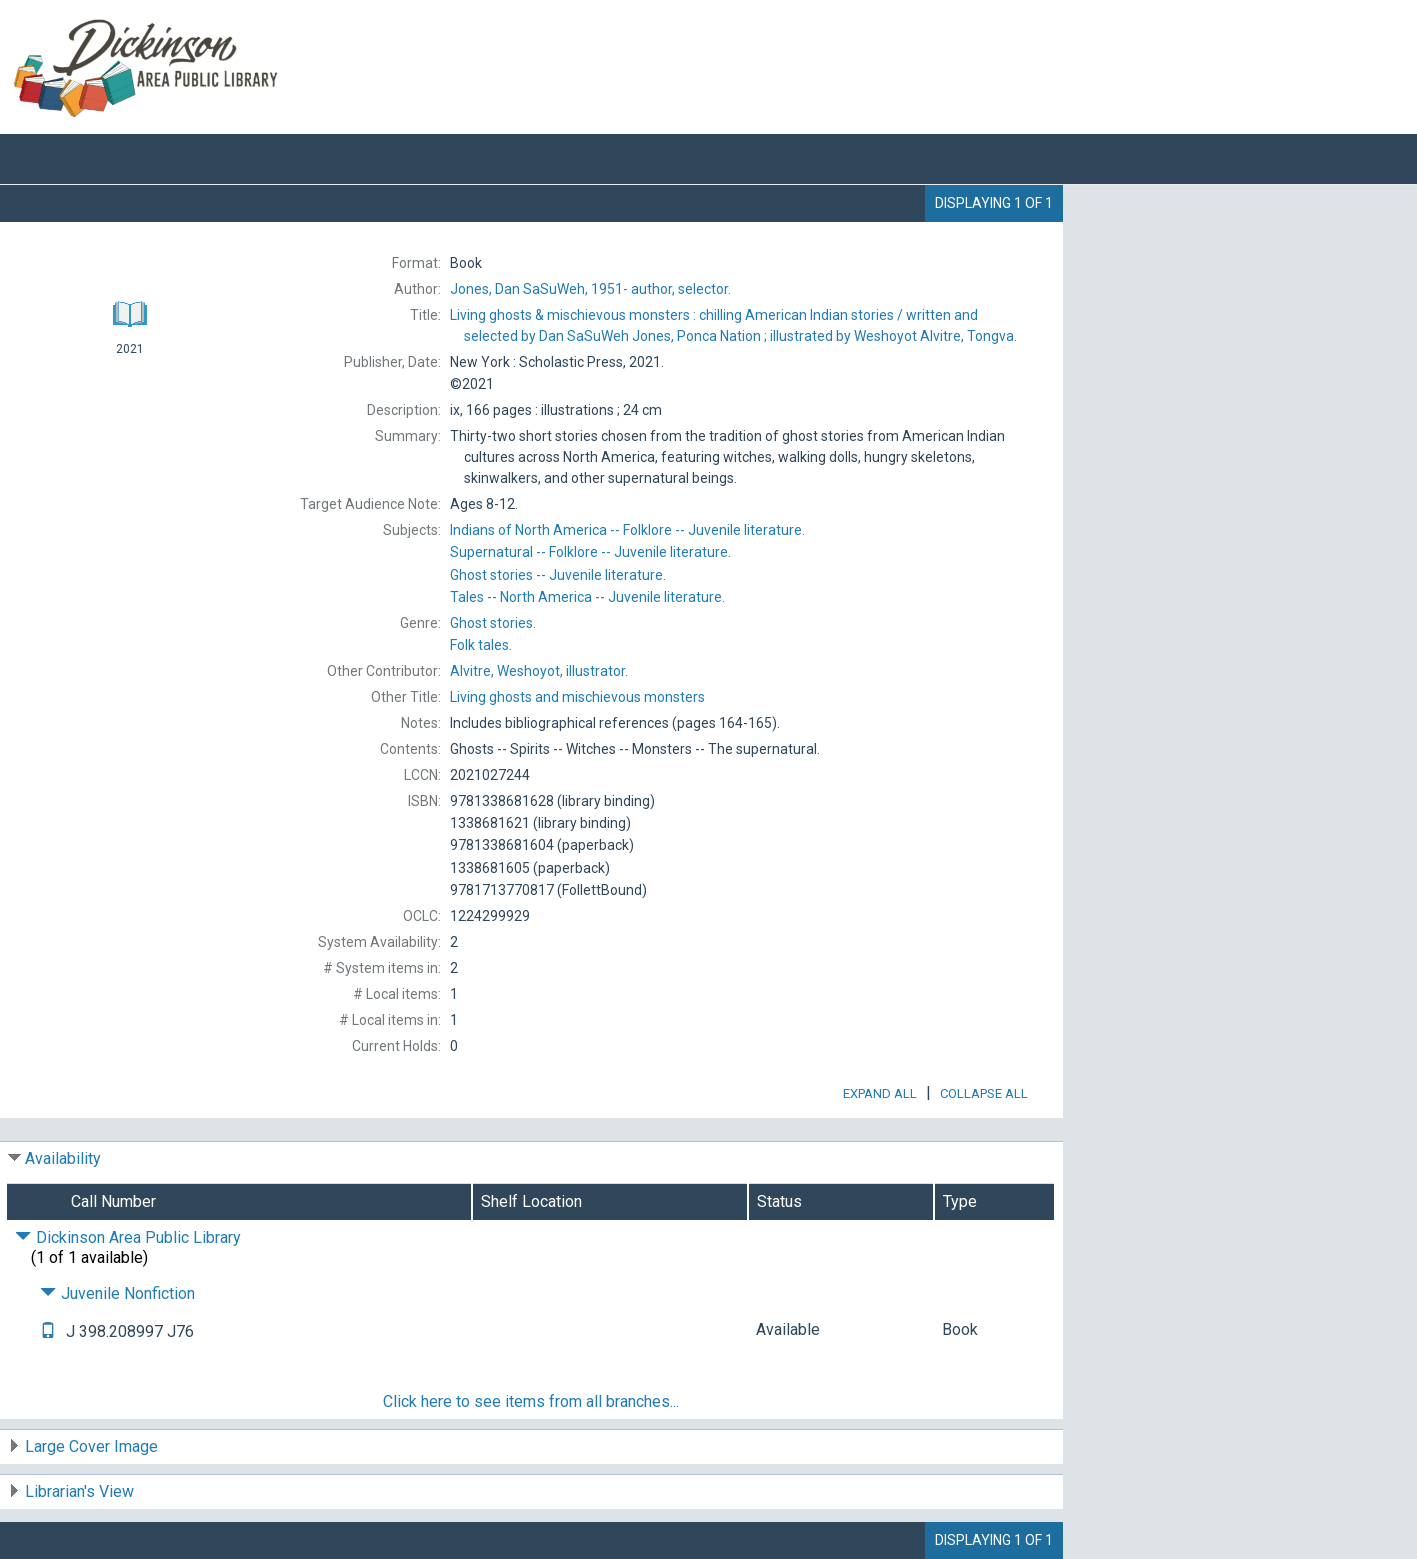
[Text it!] (48, 1331)
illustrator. (539, 671)
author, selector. (590, 289)
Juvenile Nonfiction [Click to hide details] (117, 1293)
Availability (63, 1158)
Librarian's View (79, 1491)
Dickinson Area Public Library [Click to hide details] (128, 1237)
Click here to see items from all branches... (531, 1401)
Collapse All (984, 1093)
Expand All (880, 1093)
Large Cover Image (91, 1446)
